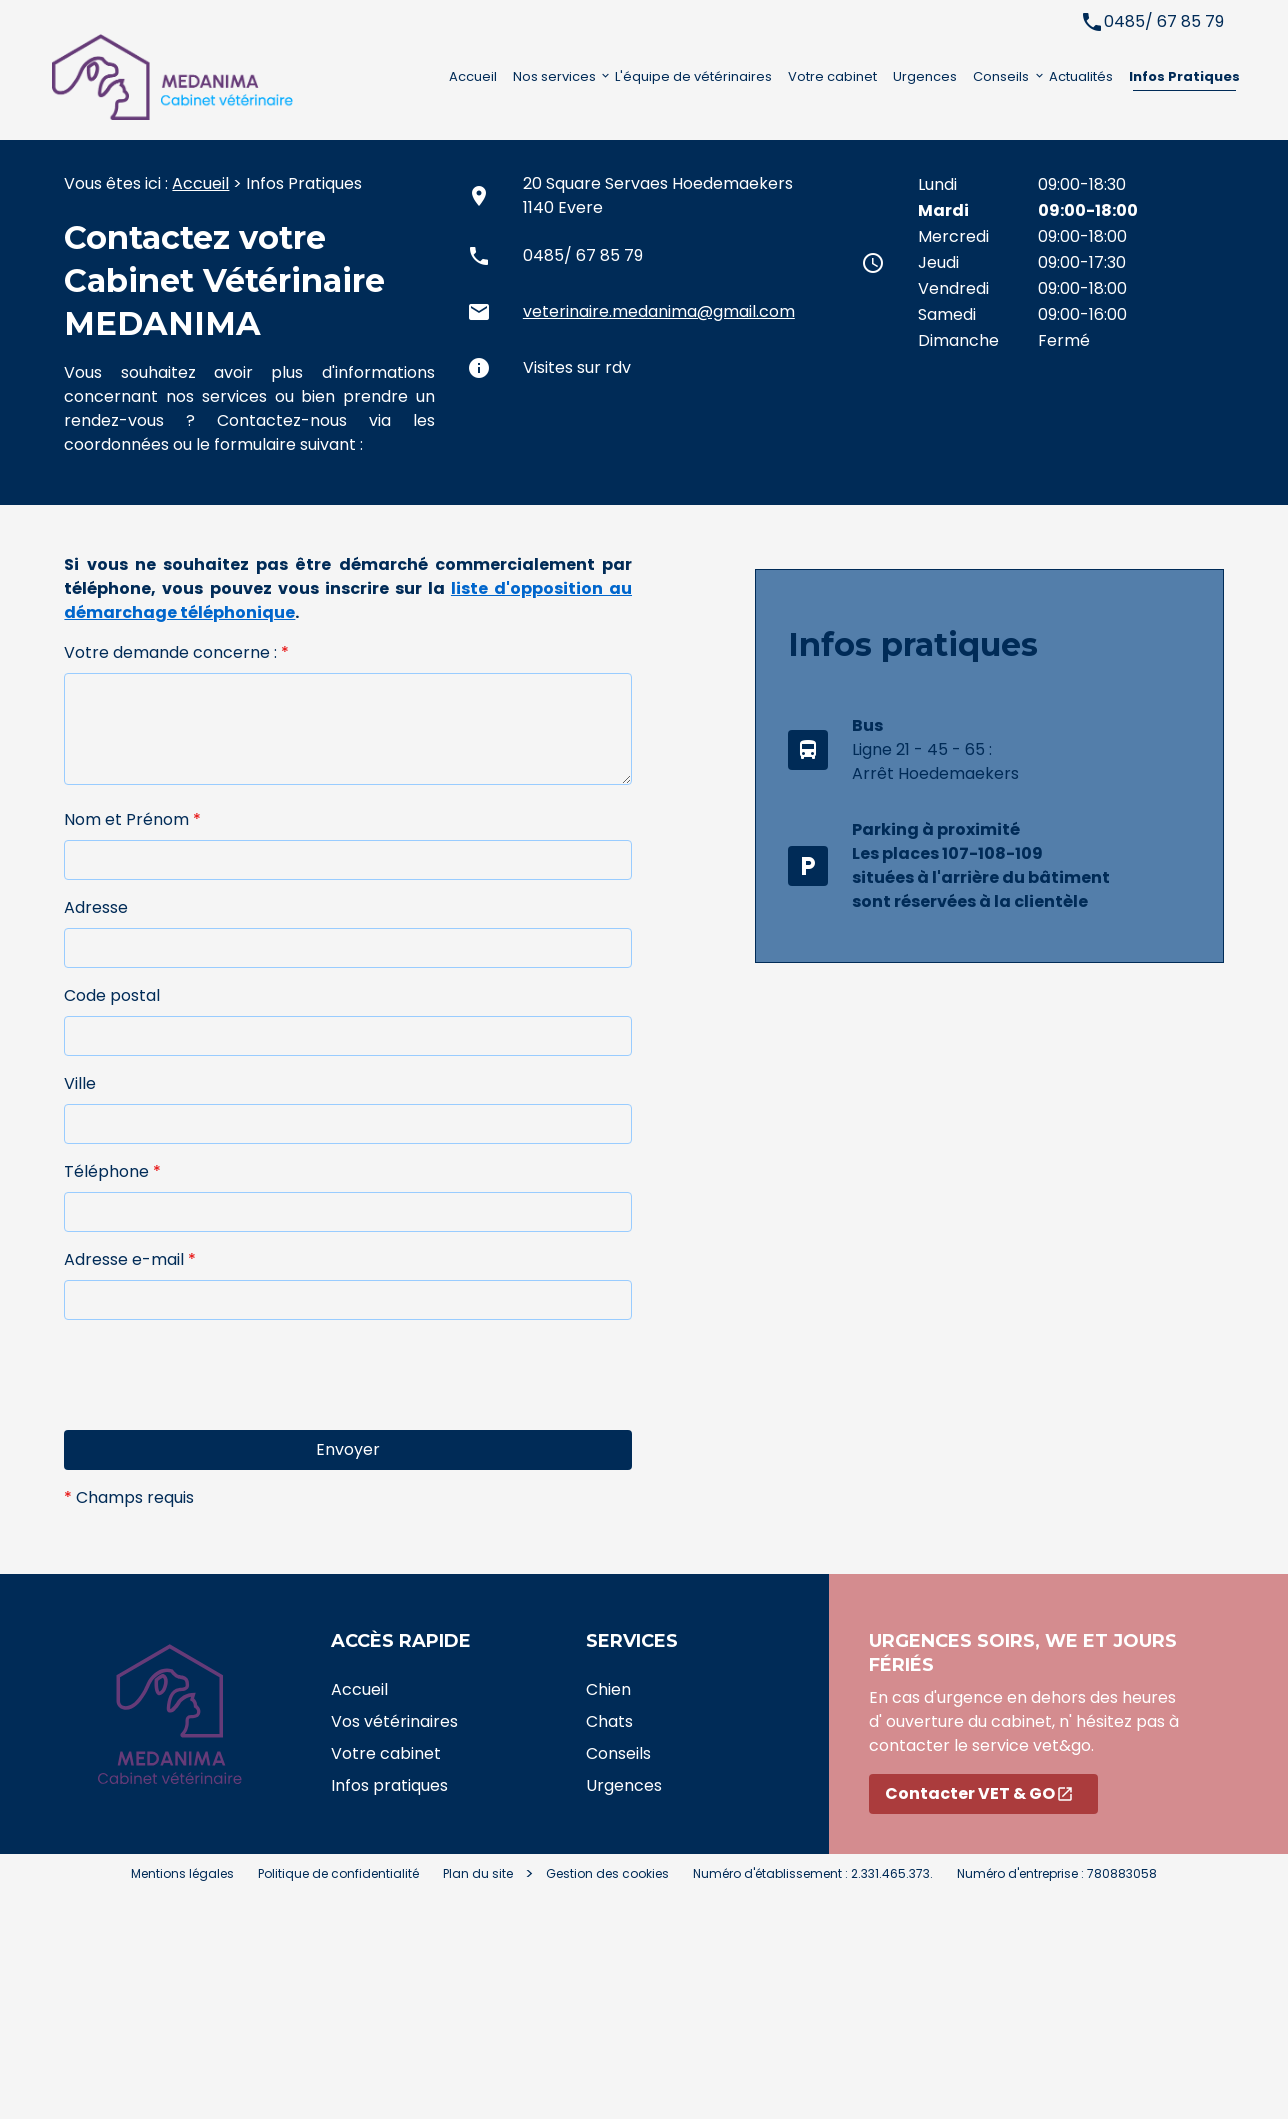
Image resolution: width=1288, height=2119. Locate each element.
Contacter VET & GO (979, 1793)
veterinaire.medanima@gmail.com (659, 311)
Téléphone (112, 1171)
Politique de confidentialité (338, 1873)
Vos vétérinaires (394, 1721)
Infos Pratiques (1184, 76)
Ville (80, 1083)
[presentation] (216, 1411)
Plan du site (478, 1873)
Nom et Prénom (132, 819)
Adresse (96, 907)
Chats (609, 1721)
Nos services (554, 76)
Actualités (1081, 76)
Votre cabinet (832, 76)
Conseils (1001, 76)
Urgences (925, 76)
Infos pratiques (389, 1785)
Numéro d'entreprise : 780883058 (1057, 1873)
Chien (608, 1689)
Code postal (112, 995)
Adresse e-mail (130, 1259)
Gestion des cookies (607, 1873)
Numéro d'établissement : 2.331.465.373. (813, 1873)
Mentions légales (182, 1873)
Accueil (473, 76)
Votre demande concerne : (176, 652)
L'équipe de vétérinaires (693, 76)
